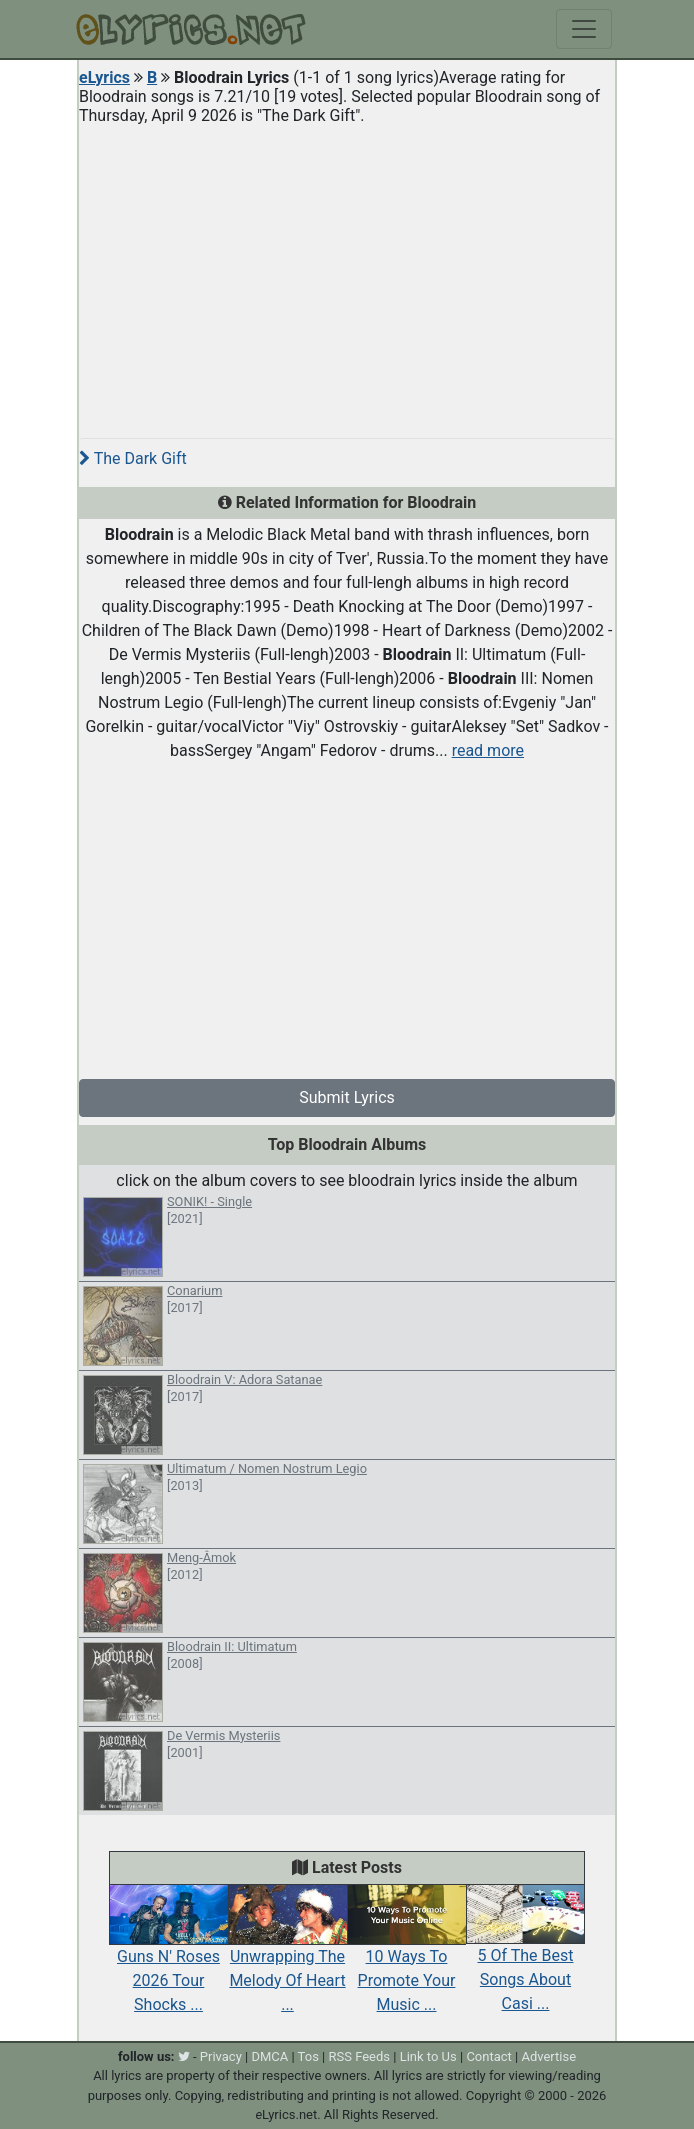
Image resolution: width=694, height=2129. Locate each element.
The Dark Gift (133, 458)
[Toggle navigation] (584, 29)
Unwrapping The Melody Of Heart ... (287, 1958)
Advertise (548, 2056)
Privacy (221, 2056)
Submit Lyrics (347, 1097)
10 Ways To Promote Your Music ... (406, 1958)
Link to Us (428, 2056)
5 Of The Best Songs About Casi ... (525, 1958)
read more (488, 750)
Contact (488, 2056)
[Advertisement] (347, 274)
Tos (308, 2056)
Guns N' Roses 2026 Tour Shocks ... (168, 1958)
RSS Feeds (360, 2056)
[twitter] (184, 2056)
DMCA (269, 2056)
